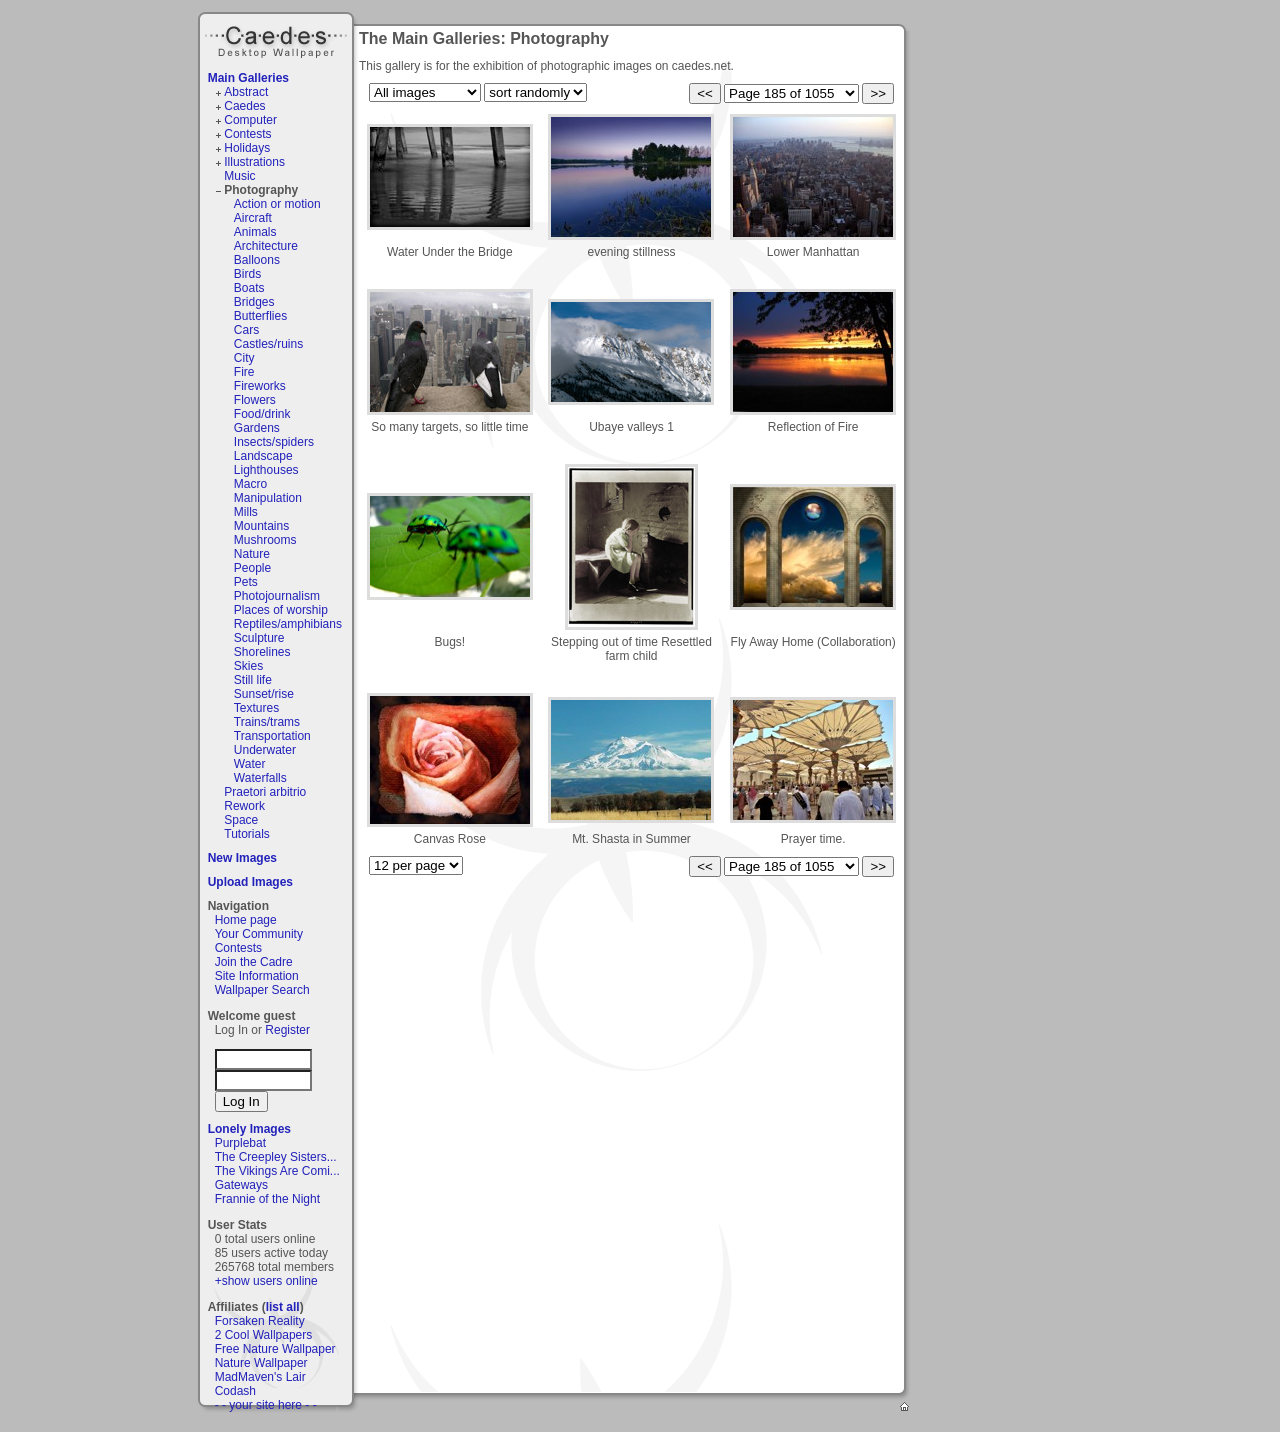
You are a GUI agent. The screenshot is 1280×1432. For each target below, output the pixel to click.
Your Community (259, 934)
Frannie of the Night (267, 1199)
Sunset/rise (264, 694)
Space (241, 820)
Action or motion (277, 204)
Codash (235, 1391)
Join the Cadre (254, 962)
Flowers (255, 400)
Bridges (254, 302)
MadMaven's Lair (260, 1377)
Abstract (246, 92)
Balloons (257, 260)
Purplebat (240, 1143)
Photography (261, 190)
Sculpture (259, 638)
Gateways (241, 1185)
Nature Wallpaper (261, 1363)
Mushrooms (265, 540)
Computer (250, 120)
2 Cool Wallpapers (264, 1335)
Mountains (261, 526)
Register (287, 1030)
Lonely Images (249, 1129)
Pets (246, 582)
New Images (242, 858)
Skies (248, 666)
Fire (244, 372)
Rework (244, 806)
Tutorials (247, 834)
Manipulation (268, 498)
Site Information (257, 976)
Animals (255, 232)
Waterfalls (260, 778)
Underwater (265, 750)
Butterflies (260, 316)
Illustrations (254, 162)
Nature (252, 554)
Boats (249, 288)
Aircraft (253, 218)
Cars (246, 330)
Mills (246, 512)
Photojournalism (277, 596)
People (252, 568)
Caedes (278, 39)
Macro (250, 484)
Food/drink (262, 414)
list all (283, 1307)
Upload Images (250, 882)
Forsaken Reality (260, 1321)
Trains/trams (267, 722)
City (244, 358)
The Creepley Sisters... (276, 1157)
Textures (256, 708)
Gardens (257, 428)
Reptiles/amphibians (288, 624)
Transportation (272, 736)
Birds (247, 274)
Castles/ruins (268, 344)
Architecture (266, 246)
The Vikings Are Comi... (277, 1171)
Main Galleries (248, 78)
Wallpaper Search (262, 990)
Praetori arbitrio (265, 792)
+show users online (266, 1281)
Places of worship (281, 610)
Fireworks (260, 386)
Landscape (263, 456)
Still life (253, 680)
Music (239, 176)
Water (250, 764)
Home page (246, 920)
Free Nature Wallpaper (275, 1349)
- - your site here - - (266, 1405)
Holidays (247, 148)
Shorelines (262, 652)
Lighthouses (266, 470)
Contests (247, 134)
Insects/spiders (274, 442)
